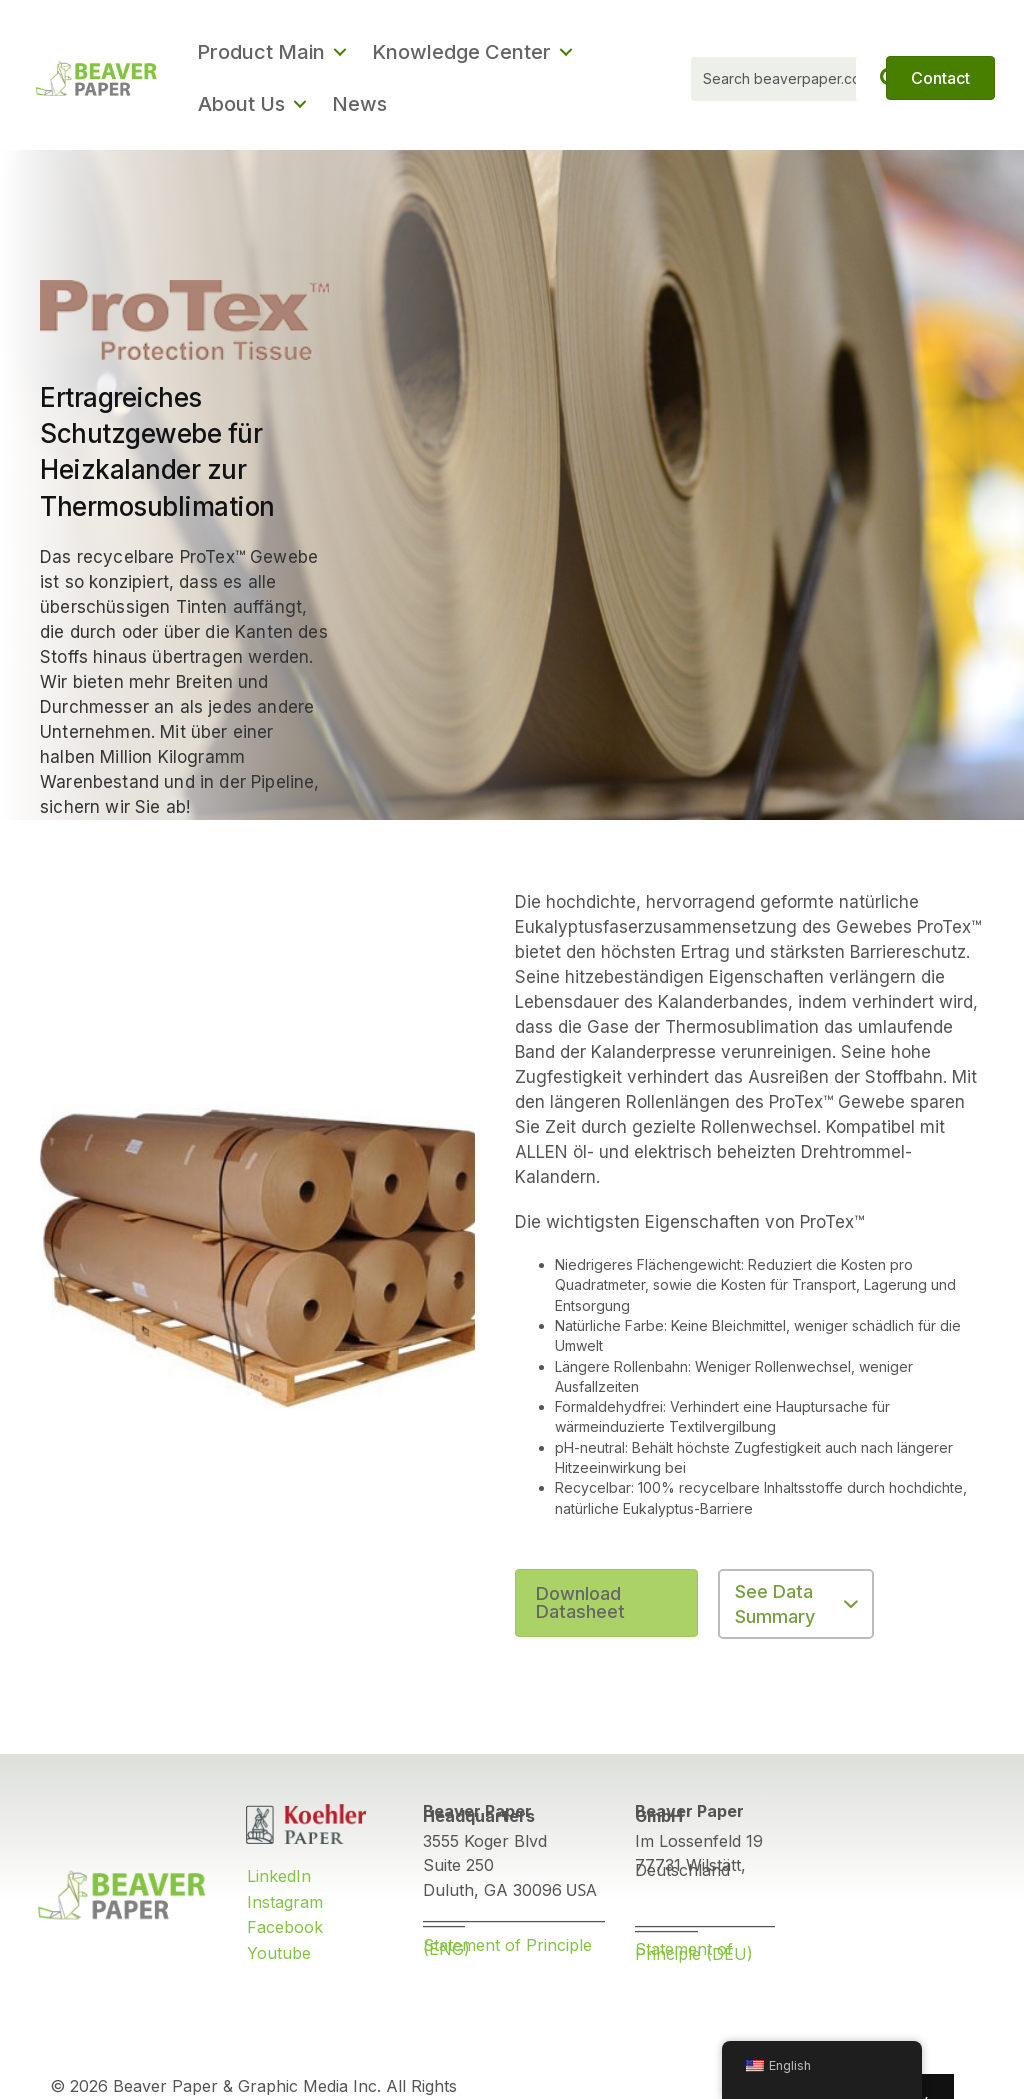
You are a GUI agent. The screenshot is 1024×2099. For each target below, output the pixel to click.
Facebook (285, 1927)
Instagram (285, 1902)
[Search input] (801, 79)
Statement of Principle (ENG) (507, 1947)
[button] (300, 104)
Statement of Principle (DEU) (694, 1951)
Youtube (279, 1953)
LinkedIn (279, 1876)
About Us (241, 104)
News (359, 104)
